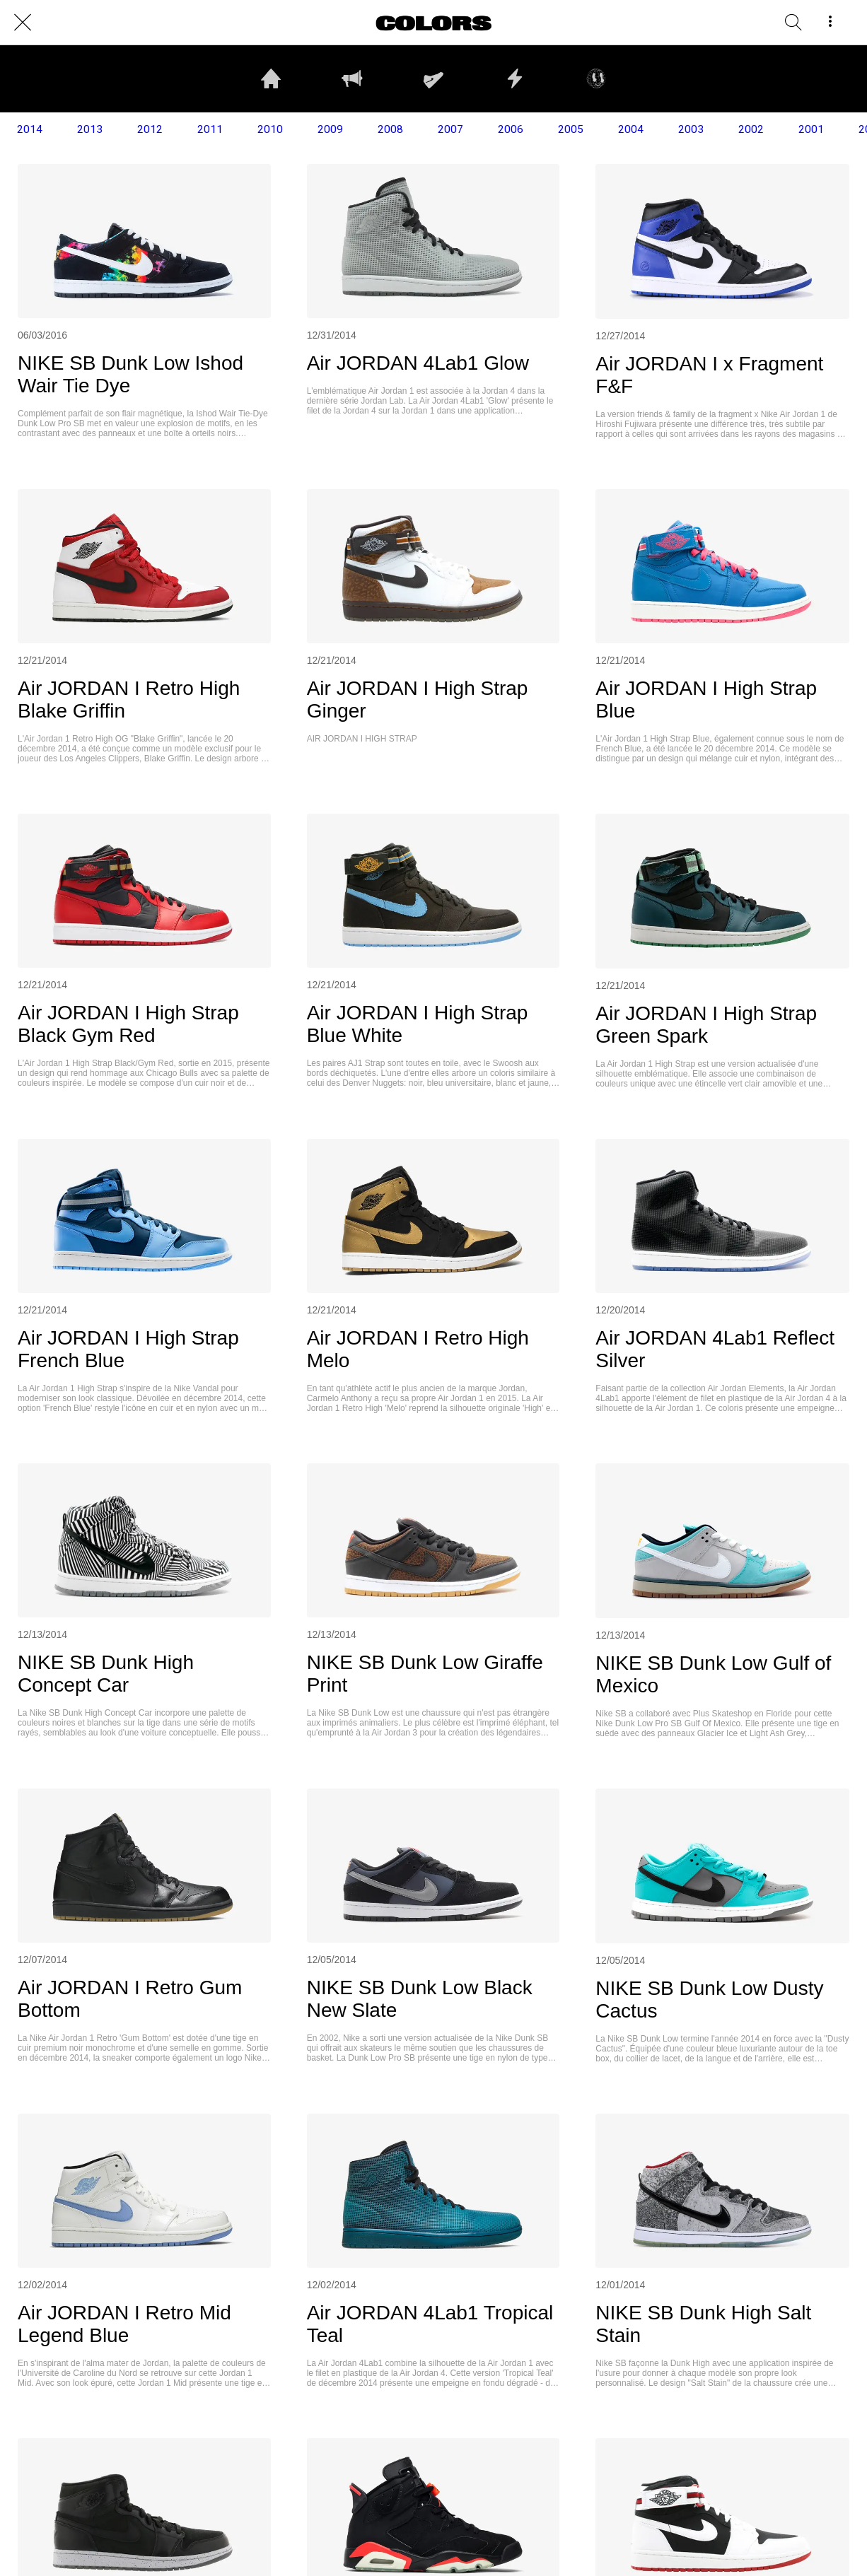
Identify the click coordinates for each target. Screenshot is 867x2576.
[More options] (830, 23)
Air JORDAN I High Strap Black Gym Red (128, 1024)
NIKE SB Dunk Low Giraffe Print (425, 1673)
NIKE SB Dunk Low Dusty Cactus (709, 1999)
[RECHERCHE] (793, 23)
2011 (210, 129)
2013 (90, 129)
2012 (150, 129)
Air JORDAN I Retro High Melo (418, 1349)
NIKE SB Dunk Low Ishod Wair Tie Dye (130, 374)
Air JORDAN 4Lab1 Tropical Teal (430, 2324)
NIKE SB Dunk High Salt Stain (703, 2324)
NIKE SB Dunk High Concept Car (106, 1673)
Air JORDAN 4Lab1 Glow (418, 363)
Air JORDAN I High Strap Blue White (417, 1024)
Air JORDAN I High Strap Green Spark (706, 1024)
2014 (29, 129)
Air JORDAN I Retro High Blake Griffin (129, 699)
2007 (450, 129)
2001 (811, 129)
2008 (390, 129)
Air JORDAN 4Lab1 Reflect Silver (714, 1349)
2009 (330, 129)
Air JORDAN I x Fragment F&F (709, 375)
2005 (570, 129)
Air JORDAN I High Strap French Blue (128, 1349)
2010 (270, 129)
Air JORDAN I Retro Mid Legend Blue (124, 2324)
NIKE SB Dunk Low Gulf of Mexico (713, 1674)
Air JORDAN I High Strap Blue (706, 699)
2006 (510, 129)
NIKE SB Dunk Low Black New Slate (420, 1999)
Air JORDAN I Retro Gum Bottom (130, 1999)
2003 (691, 129)
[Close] (22, 22)
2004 (631, 129)
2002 (751, 129)
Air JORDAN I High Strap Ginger (417, 699)
